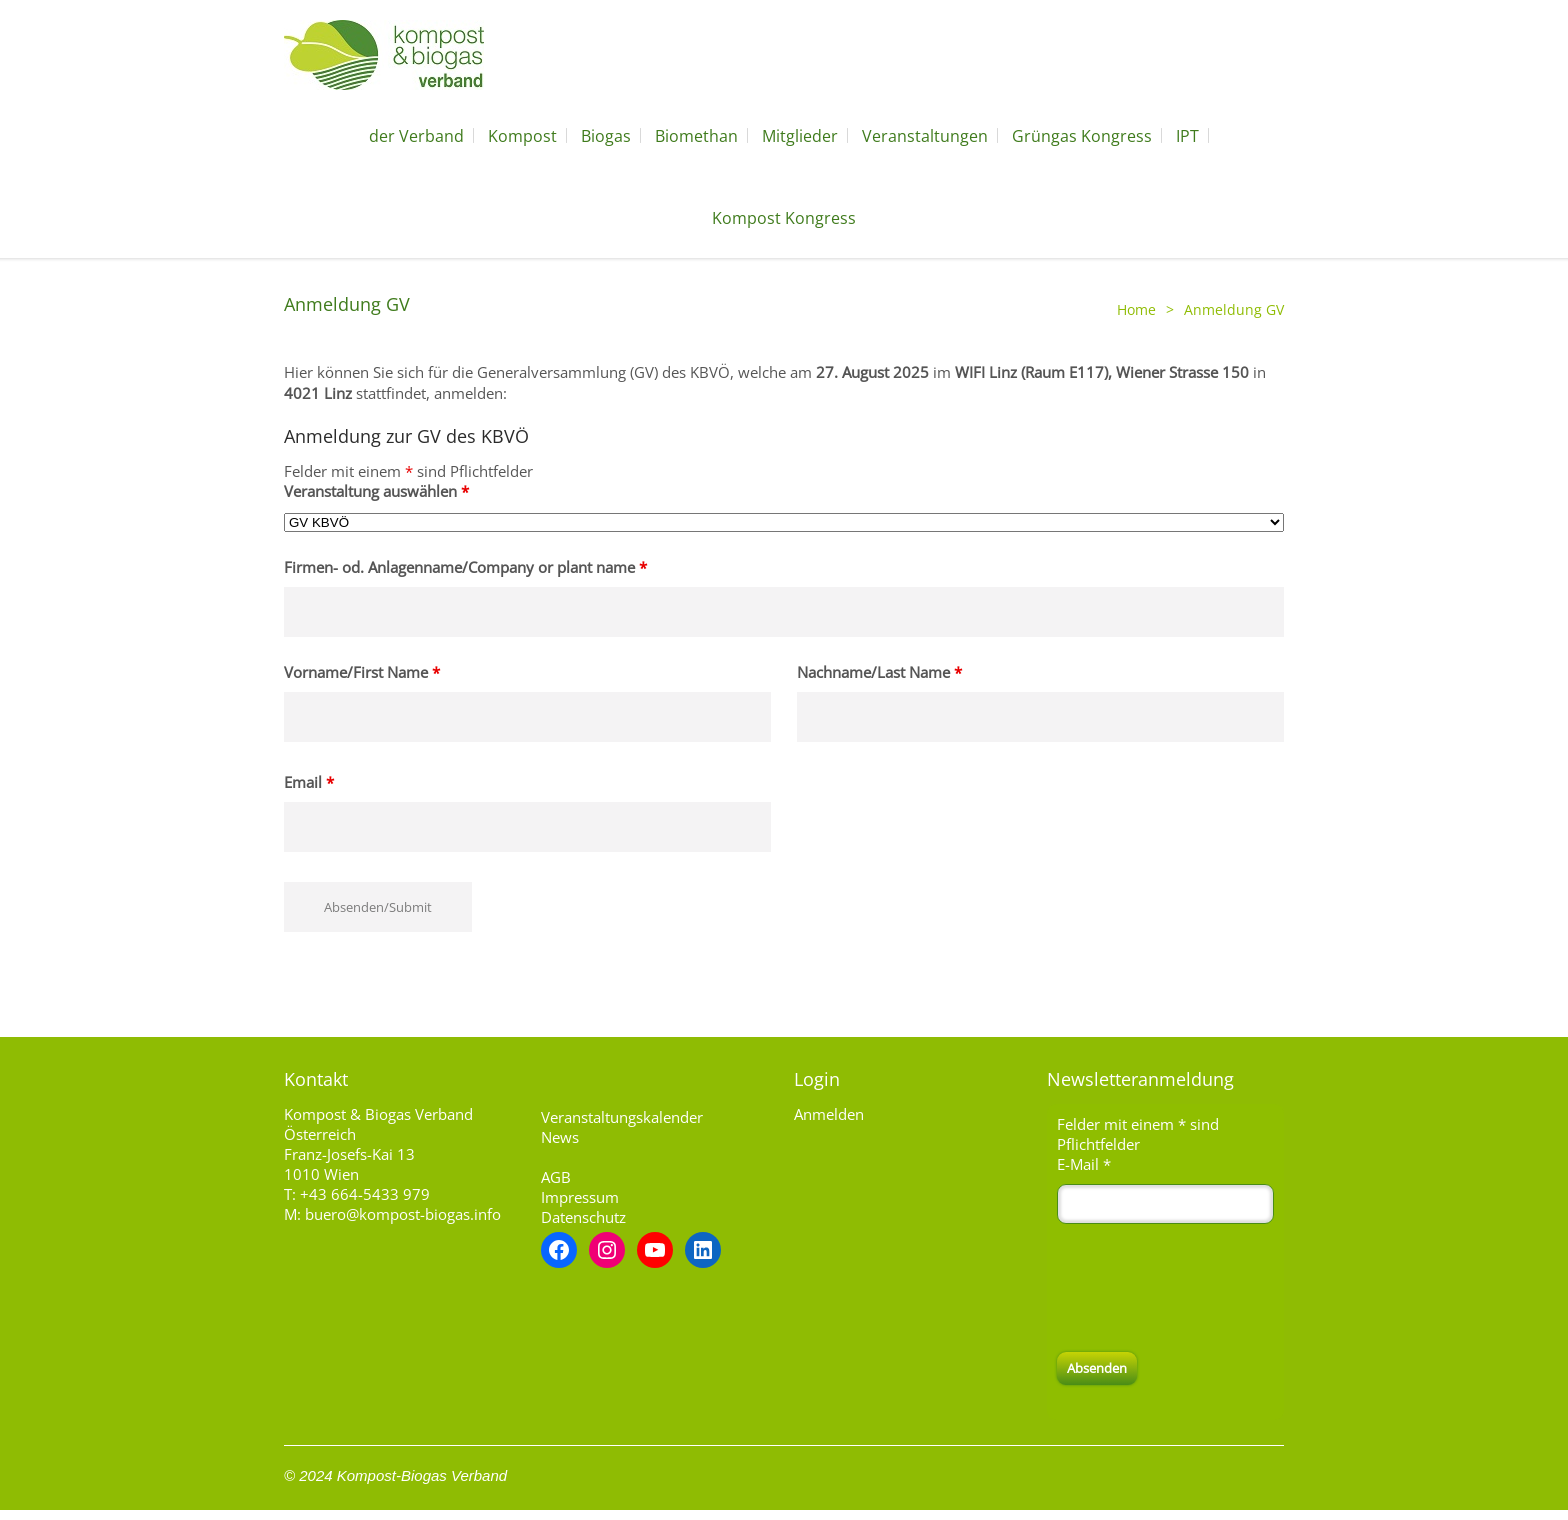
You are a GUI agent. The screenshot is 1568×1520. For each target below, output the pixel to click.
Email (309, 782)
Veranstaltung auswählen (376, 491)
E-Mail (1084, 1164)
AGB (556, 1177)
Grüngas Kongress (1082, 136)
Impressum (580, 1197)
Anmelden (829, 1114)
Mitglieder (800, 136)
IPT (1187, 136)
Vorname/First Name (362, 672)
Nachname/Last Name (879, 672)
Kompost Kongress (784, 218)
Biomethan (696, 136)
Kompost (522, 136)
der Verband (416, 136)
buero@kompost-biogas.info (403, 1214)
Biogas (606, 136)
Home (1136, 309)
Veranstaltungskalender (622, 1117)
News (560, 1137)
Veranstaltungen (925, 136)
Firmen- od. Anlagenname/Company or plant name (465, 567)
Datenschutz (583, 1217)
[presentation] (1209, 1288)
